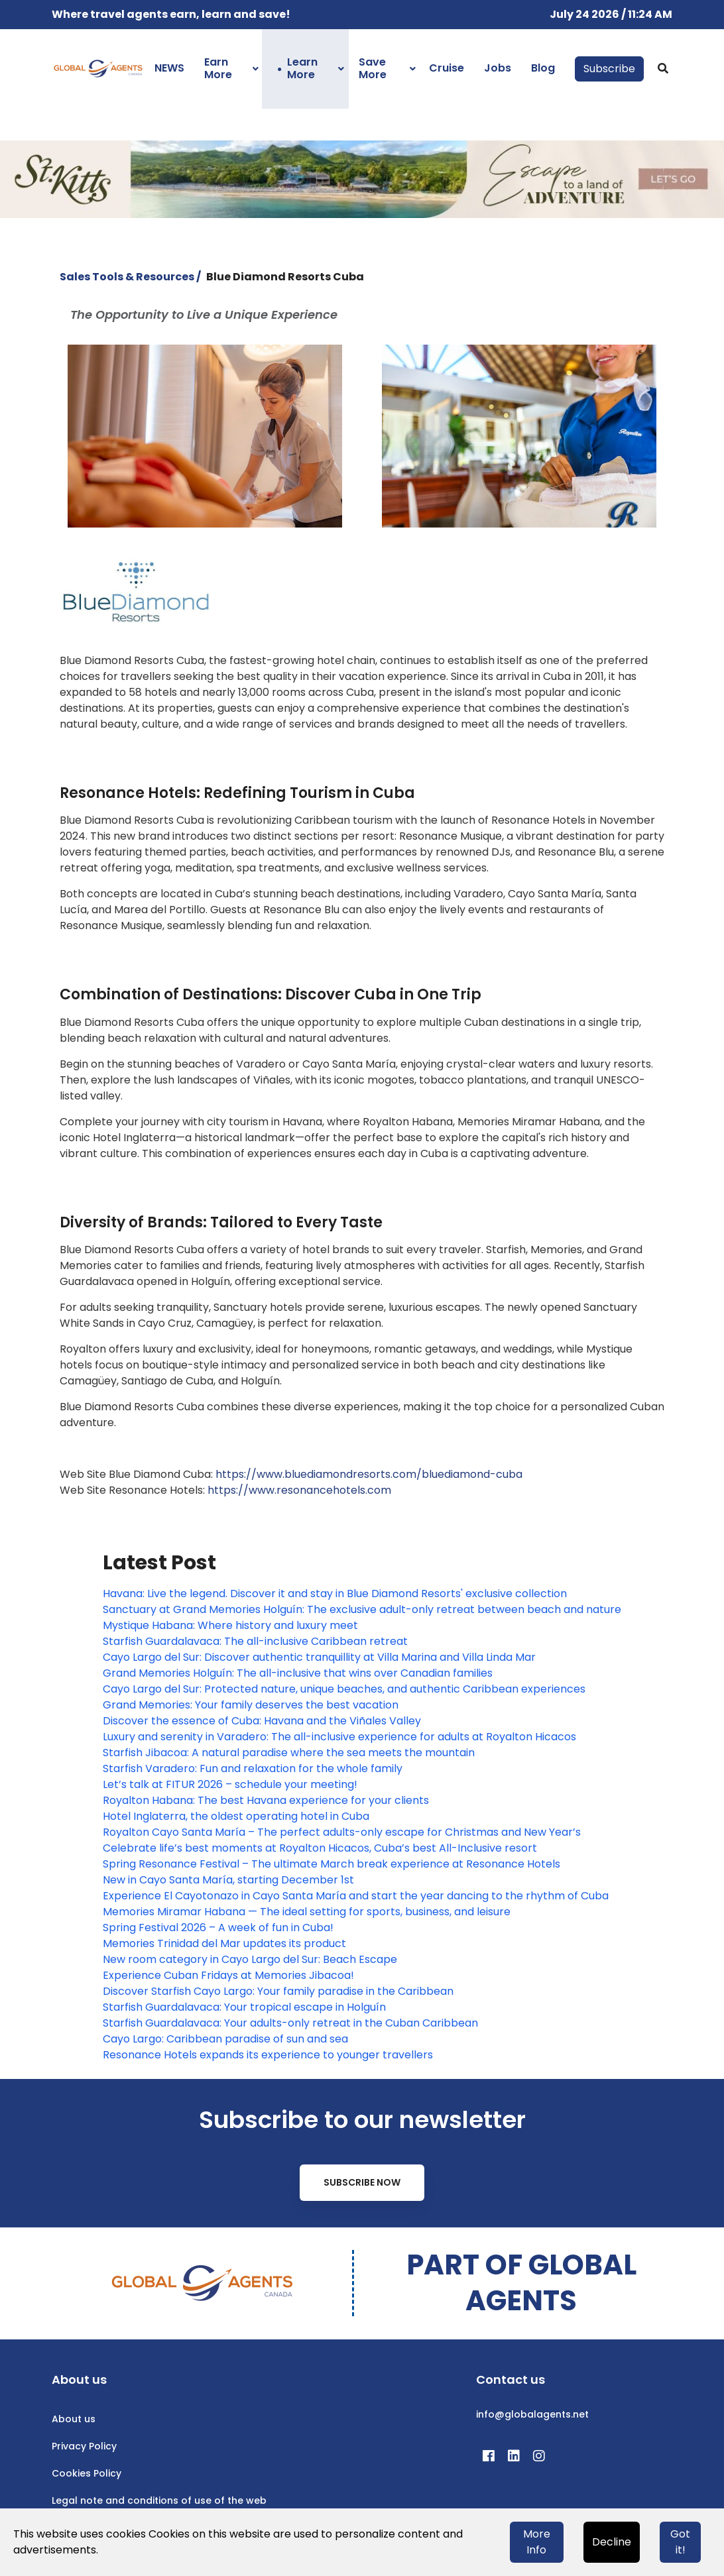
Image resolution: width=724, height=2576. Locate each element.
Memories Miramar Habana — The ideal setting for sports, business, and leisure (307, 1911)
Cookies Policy (86, 2473)
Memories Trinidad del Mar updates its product (224, 1943)
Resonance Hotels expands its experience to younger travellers (268, 2054)
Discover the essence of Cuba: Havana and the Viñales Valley (262, 1720)
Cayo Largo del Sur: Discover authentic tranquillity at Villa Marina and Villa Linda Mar (319, 1657)
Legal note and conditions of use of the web (159, 2500)
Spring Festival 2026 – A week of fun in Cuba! (218, 1927)
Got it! (680, 2541)
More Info (536, 2541)
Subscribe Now (362, 2182)
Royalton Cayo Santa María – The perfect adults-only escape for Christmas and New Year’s (342, 1832)
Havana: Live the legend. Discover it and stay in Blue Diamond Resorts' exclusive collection (335, 1593)
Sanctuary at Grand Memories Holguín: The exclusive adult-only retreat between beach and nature (362, 1609)
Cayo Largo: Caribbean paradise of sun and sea (225, 2038)
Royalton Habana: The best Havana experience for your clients (266, 1800)
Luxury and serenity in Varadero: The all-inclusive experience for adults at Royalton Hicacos (339, 1736)
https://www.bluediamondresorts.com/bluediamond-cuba (368, 1474)
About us (73, 2419)
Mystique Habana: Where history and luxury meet (230, 1625)
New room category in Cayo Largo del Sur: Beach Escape (250, 1959)
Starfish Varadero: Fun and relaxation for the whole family (252, 1768)
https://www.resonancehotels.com (299, 1490)
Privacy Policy (84, 2446)
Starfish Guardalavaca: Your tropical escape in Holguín (244, 2007)
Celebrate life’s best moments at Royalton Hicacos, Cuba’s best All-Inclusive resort (320, 1848)
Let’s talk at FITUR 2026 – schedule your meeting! (230, 1784)
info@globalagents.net (532, 2414)
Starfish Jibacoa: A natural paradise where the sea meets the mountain (289, 1752)
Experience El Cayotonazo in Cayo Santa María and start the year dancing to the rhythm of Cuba (356, 1895)
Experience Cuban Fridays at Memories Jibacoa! (228, 1975)
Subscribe (609, 68)
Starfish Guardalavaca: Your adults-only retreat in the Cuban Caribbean (290, 2023)
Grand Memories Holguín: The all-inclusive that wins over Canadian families (298, 1673)
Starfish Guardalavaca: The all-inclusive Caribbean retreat (255, 1641)
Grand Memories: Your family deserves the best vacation (250, 1704)
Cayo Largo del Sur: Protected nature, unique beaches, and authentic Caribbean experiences (344, 1689)
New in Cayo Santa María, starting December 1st (228, 1879)
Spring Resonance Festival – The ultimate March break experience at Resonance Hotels (331, 1864)
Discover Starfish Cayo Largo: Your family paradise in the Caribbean (278, 1991)
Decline (611, 2541)
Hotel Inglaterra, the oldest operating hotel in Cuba (236, 1816)
